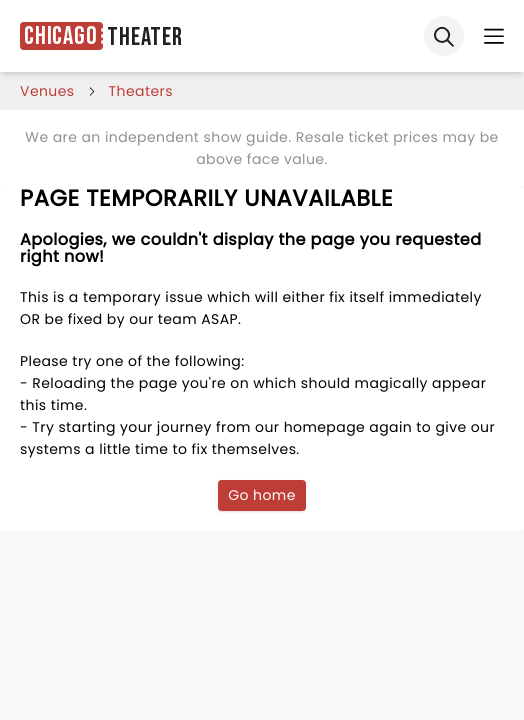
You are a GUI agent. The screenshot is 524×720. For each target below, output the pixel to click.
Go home (262, 495)
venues (47, 91)
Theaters (141, 91)
